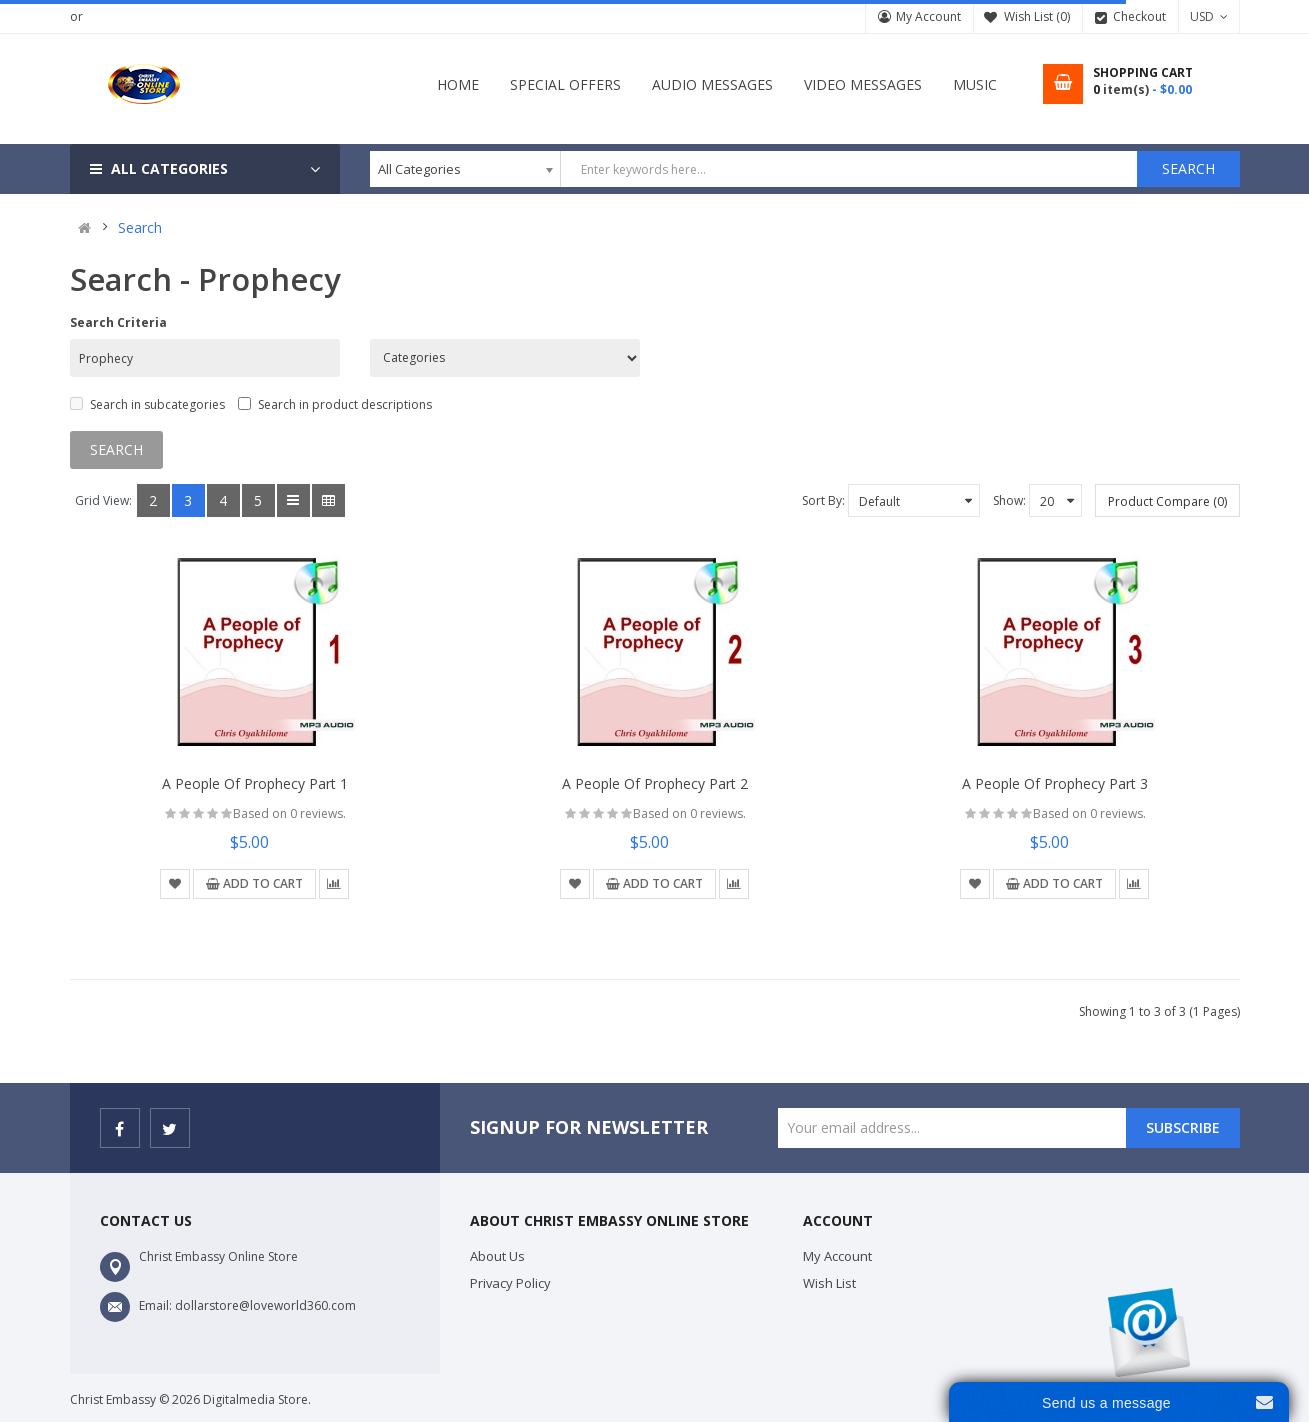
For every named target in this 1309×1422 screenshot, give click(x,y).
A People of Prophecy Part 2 (655, 783)
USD (1209, 16)
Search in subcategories (147, 404)
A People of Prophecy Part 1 (255, 783)
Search (140, 228)
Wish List (829, 1283)
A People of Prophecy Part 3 (1055, 783)
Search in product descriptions (335, 404)
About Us (497, 1256)
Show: (1009, 500)
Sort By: (823, 500)
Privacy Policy (510, 1283)
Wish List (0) (1037, 16)
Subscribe (1183, 1127)
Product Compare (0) (1167, 501)
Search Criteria (118, 322)
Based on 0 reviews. (289, 813)
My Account (928, 16)
